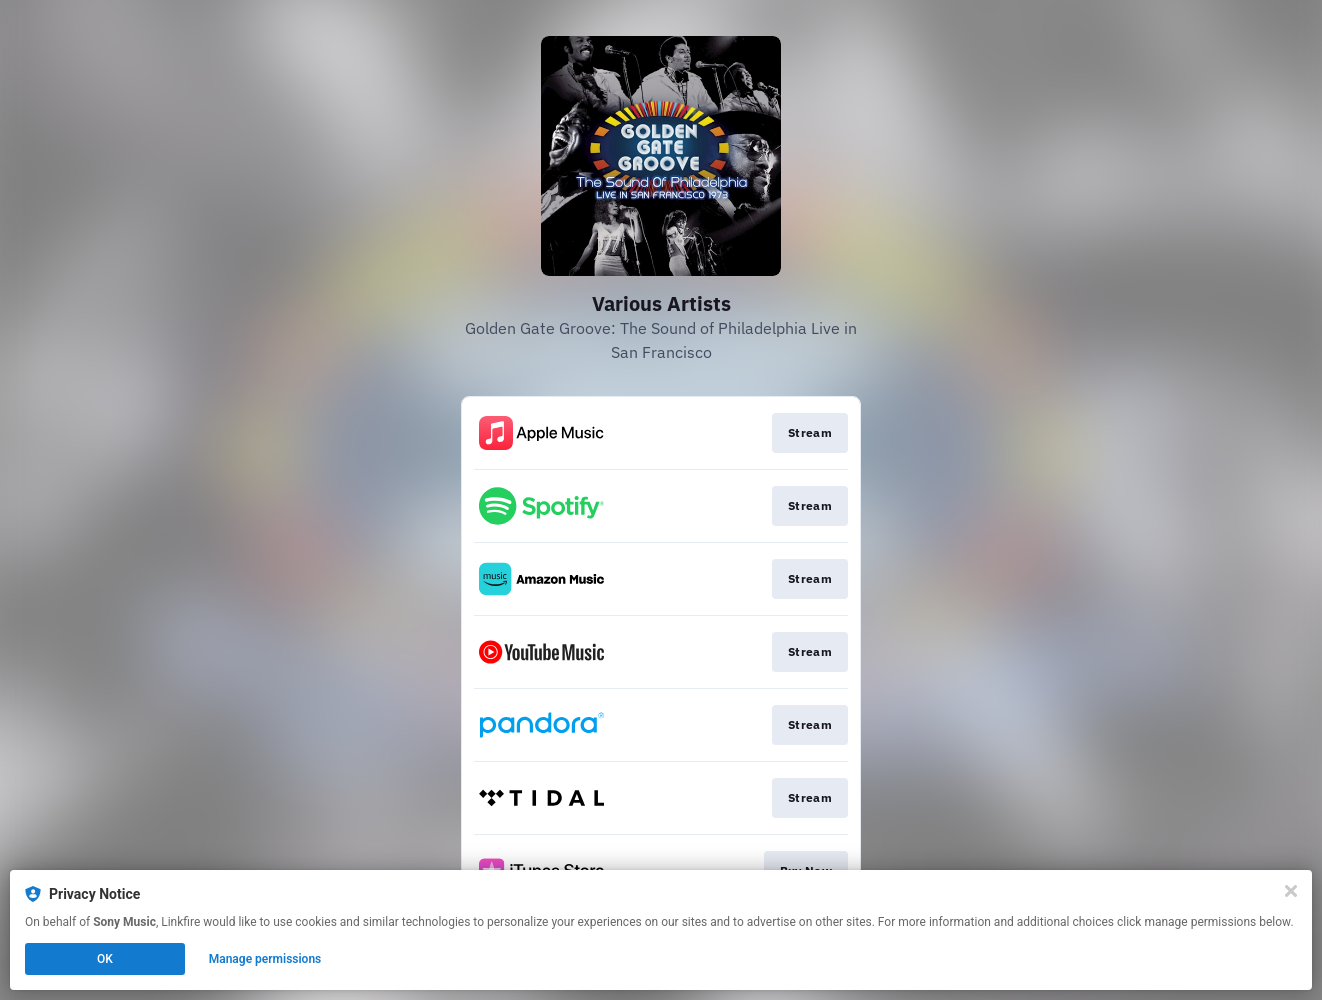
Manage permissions (265, 959)
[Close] (1291, 891)
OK (105, 959)
